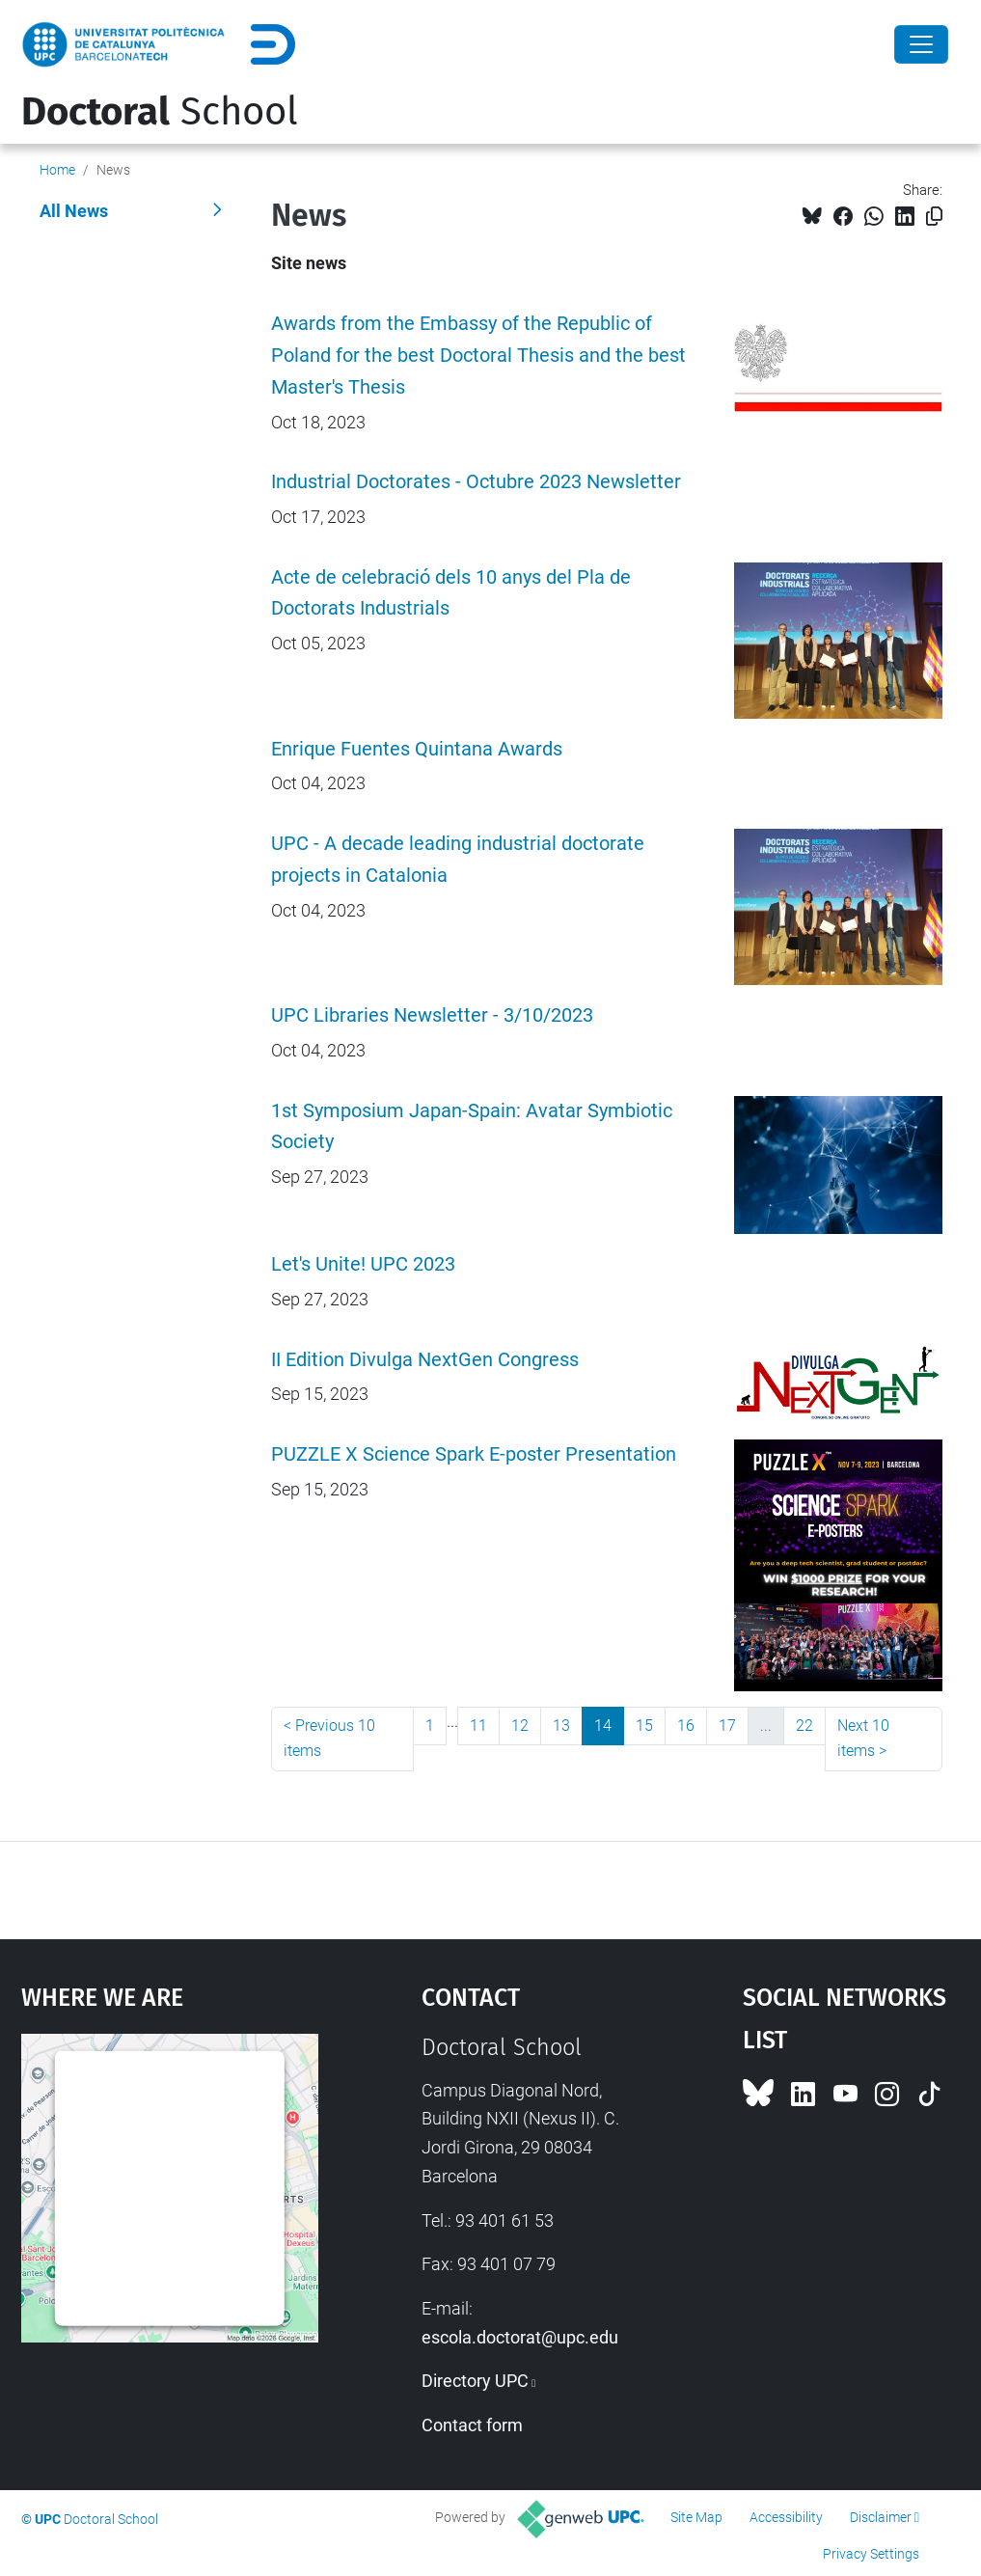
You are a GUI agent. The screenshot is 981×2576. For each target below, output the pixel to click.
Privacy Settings (871, 2554)
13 (561, 1725)
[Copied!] (934, 217)
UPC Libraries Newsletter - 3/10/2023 (432, 1015)
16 (686, 1725)
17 (727, 1725)
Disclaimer (881, 2517)
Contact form (472, 2425)
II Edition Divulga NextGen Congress (425, 1360)
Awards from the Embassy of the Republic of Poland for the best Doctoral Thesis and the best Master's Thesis (478, 355)
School (159, 112)
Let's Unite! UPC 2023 (363, 1264)
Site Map (696, 2517)
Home (57, 170)
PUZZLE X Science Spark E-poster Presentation (473, 1454)
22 (804, 1725)
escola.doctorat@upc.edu (520, 2337)
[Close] (921, 44)
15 (644, 1725)
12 (520, 1725)
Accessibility (786, 2517)
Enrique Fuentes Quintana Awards (416, 749)
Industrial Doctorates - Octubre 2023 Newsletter (476, 482)
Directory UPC (475, 2380)
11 (478, 1725)
